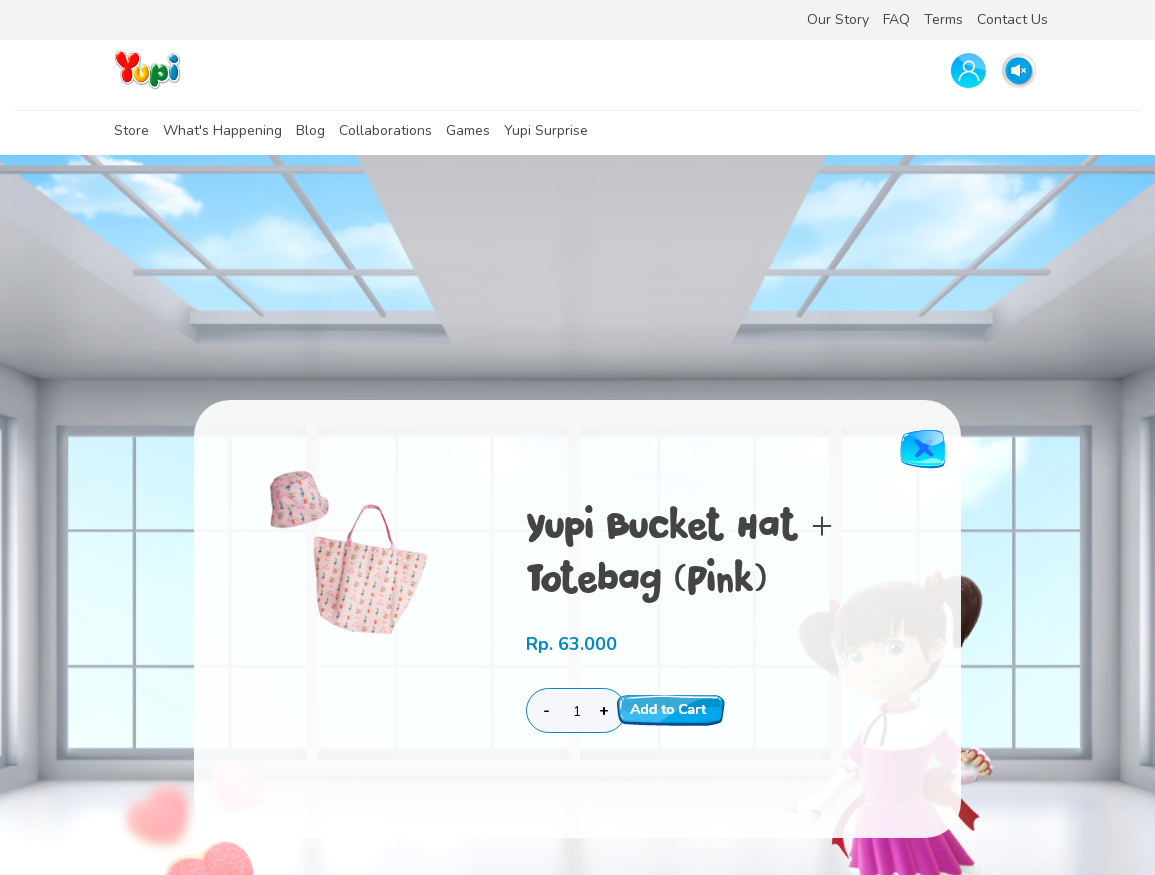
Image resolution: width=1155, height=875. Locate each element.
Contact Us (1012, 19)
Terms (943, 19)
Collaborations (385, 130)
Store (131, 130)
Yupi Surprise (546, 130)
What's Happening (222, 130)
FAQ (896, 19)
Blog (310, 130)
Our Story (838, 19)
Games (468, 130)
